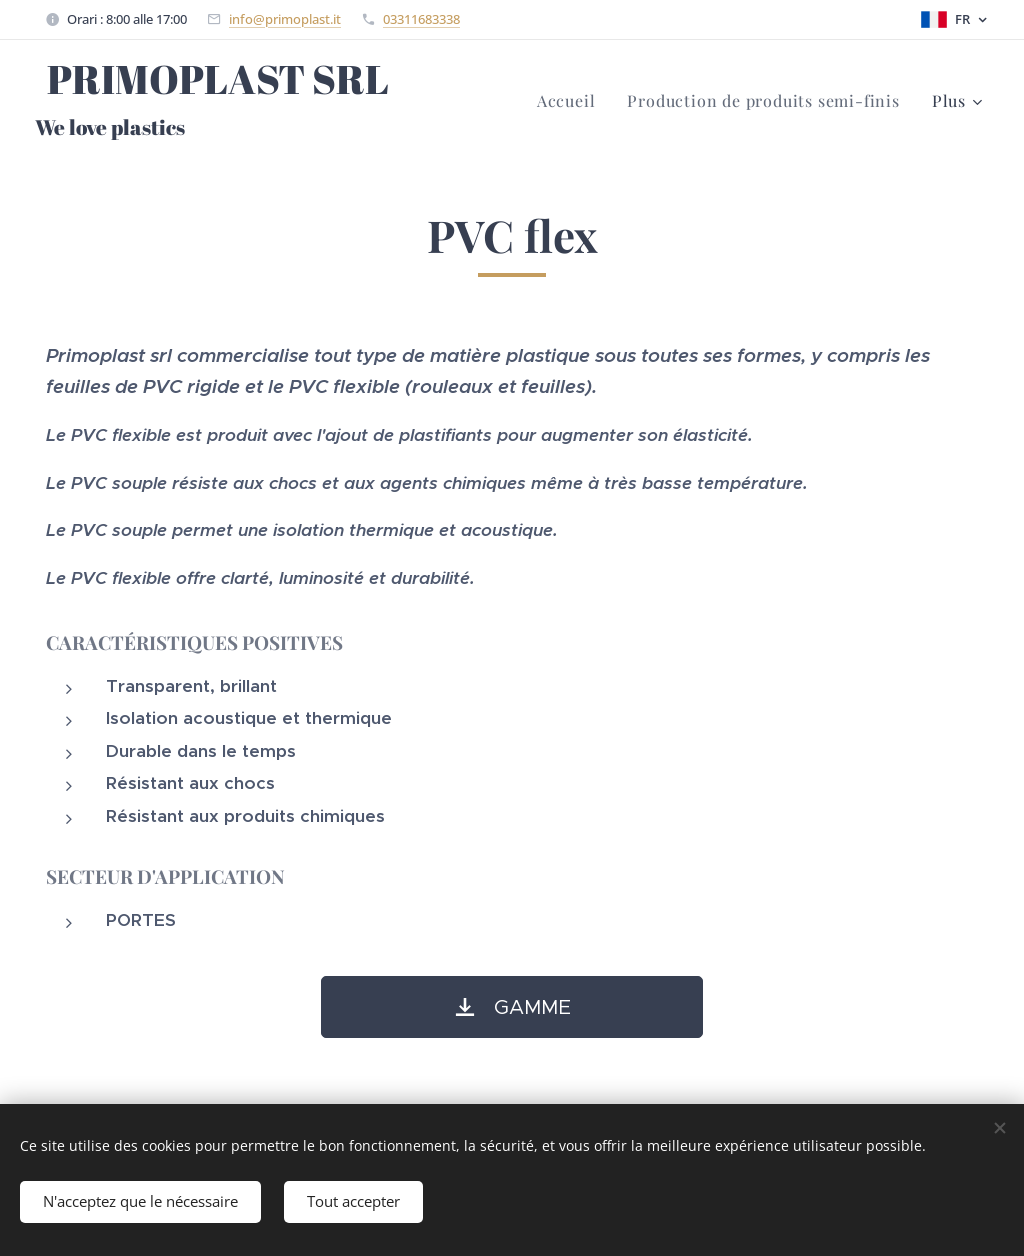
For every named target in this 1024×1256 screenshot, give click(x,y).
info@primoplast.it (285, 19)
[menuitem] (572, 101)
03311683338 (421, 19)
